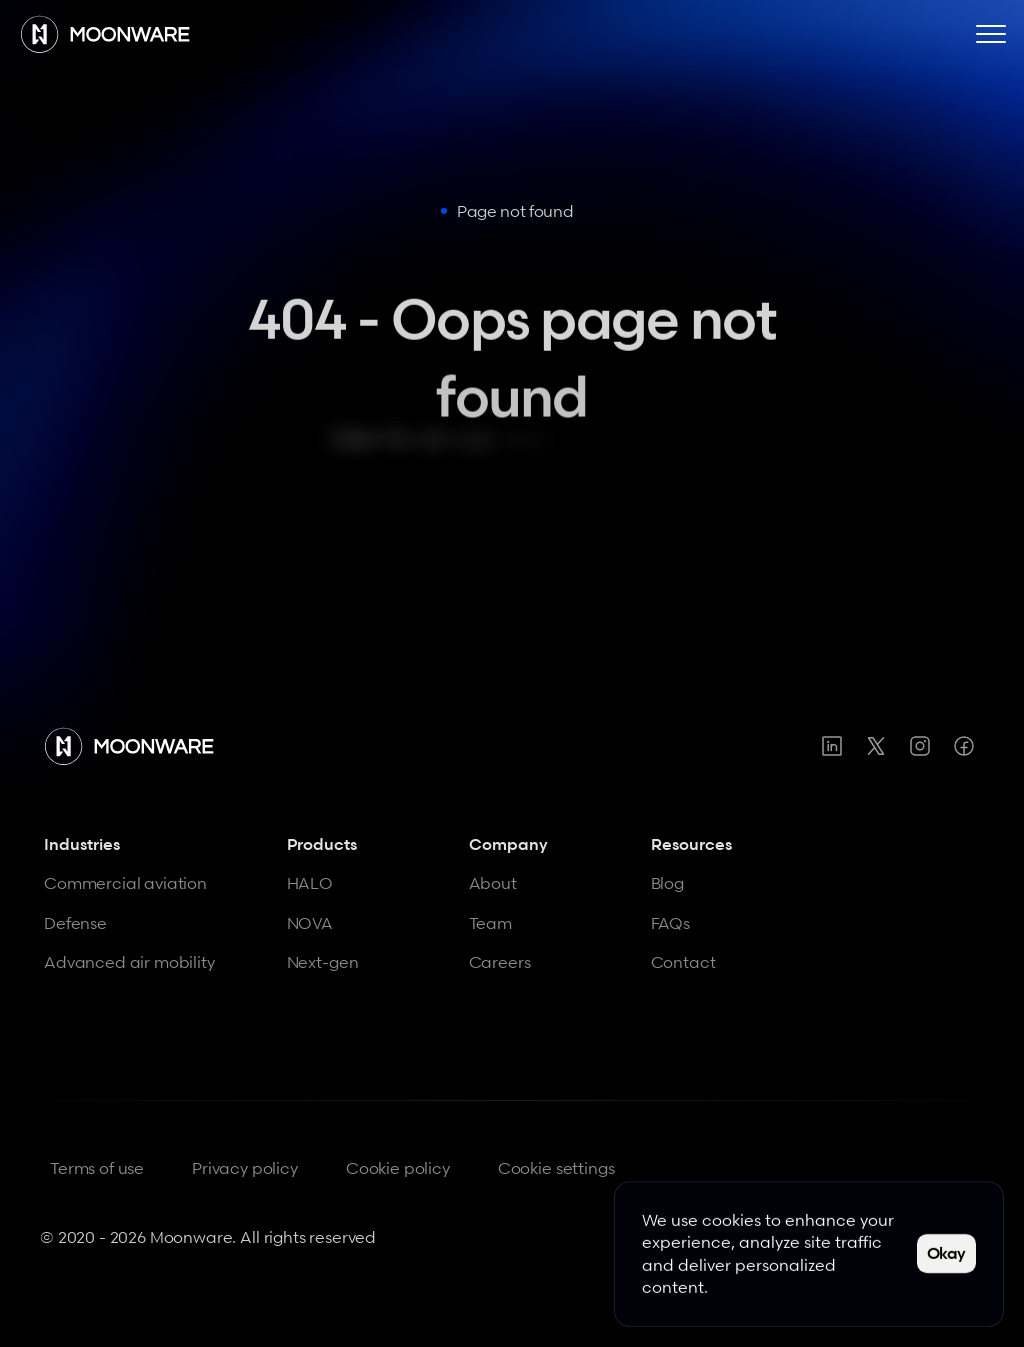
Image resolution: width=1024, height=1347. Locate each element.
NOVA (310, 923)
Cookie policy (398, 1168)
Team (490, 923)
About (493, 883)
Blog (667, 883)
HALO (310, 883)
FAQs (670, 923)
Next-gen (323, 962)
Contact (683, 962)
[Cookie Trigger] (556, 1168)
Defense (75, 923)
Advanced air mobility (129, 962)
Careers (500, 962)
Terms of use (97, 1168)
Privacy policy (245, 1168)
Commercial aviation (125, 883)
